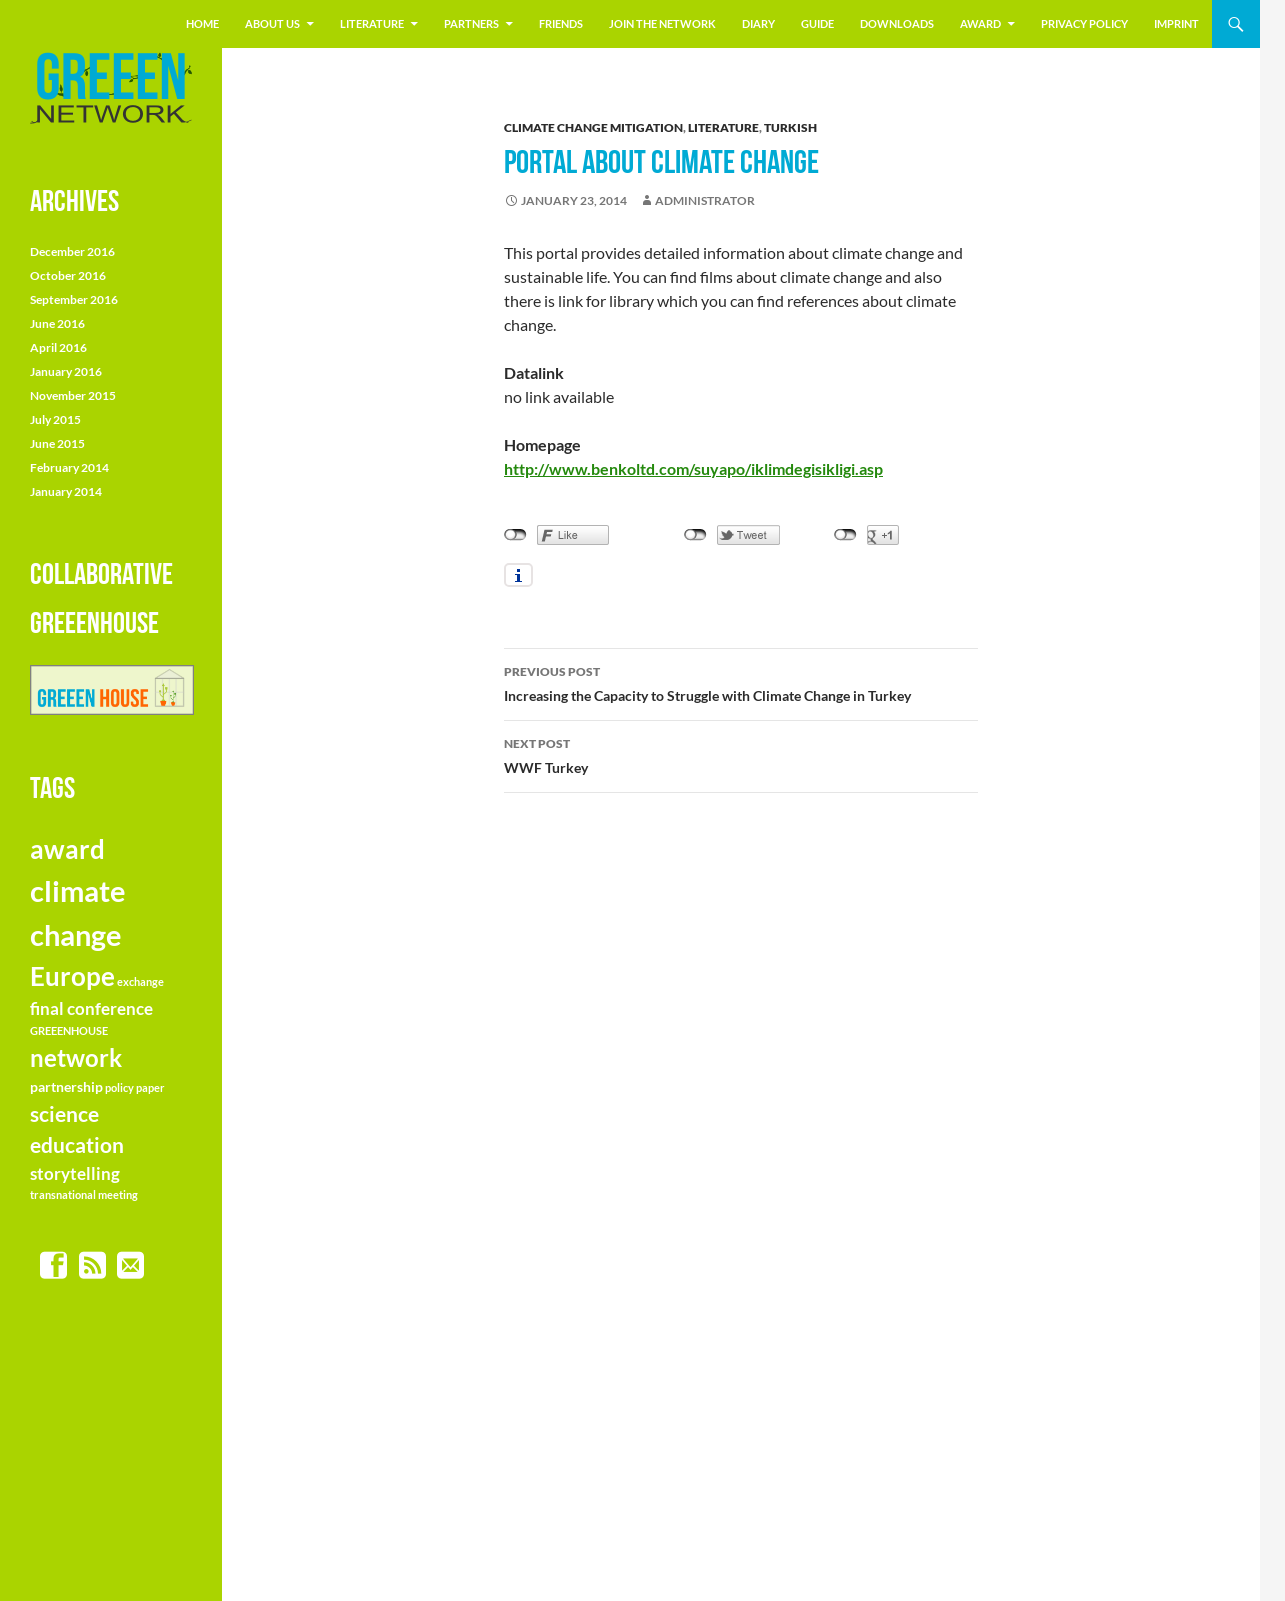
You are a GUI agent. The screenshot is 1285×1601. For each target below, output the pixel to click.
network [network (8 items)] (76, 1057)
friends (561, 23)
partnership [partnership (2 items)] (66, 1086)
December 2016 (72, 251)
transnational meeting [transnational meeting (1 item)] (84, 1194)
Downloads (897, 23)
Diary (758, 23)
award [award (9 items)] (67, 849)
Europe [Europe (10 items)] (72, 976)
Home (202, 23)
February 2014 (69, 467)
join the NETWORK (662, 23)
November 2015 (73, 395)
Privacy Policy (1084, 23)
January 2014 (66, 491)
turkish (790, 127)
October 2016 (68, 275)
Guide (817, 23)
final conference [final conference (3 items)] (91, 1008)
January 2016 (66, 371)
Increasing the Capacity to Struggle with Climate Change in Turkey (741, 682)
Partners (471, 23)
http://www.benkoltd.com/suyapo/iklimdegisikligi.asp (693, 468)
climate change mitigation (593, 127)
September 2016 (74, 299)
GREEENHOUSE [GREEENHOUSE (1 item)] (69, 1030)
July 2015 (55, 419)
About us (272, 23)
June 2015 (57, 443)
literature (372, 23)
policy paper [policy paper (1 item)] (135, 1087)
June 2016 (57, 323)
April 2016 (58, 347)
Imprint (1176, 23)
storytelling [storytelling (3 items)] (75, 1173)
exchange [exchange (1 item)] (140, 981)
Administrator (705, 200)
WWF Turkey (741, 754)
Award (980, 23)
